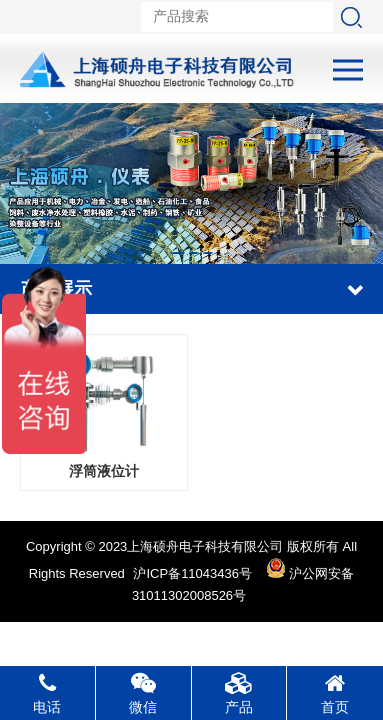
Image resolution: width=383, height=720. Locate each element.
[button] (177, 253)
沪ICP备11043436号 (192, 573)
